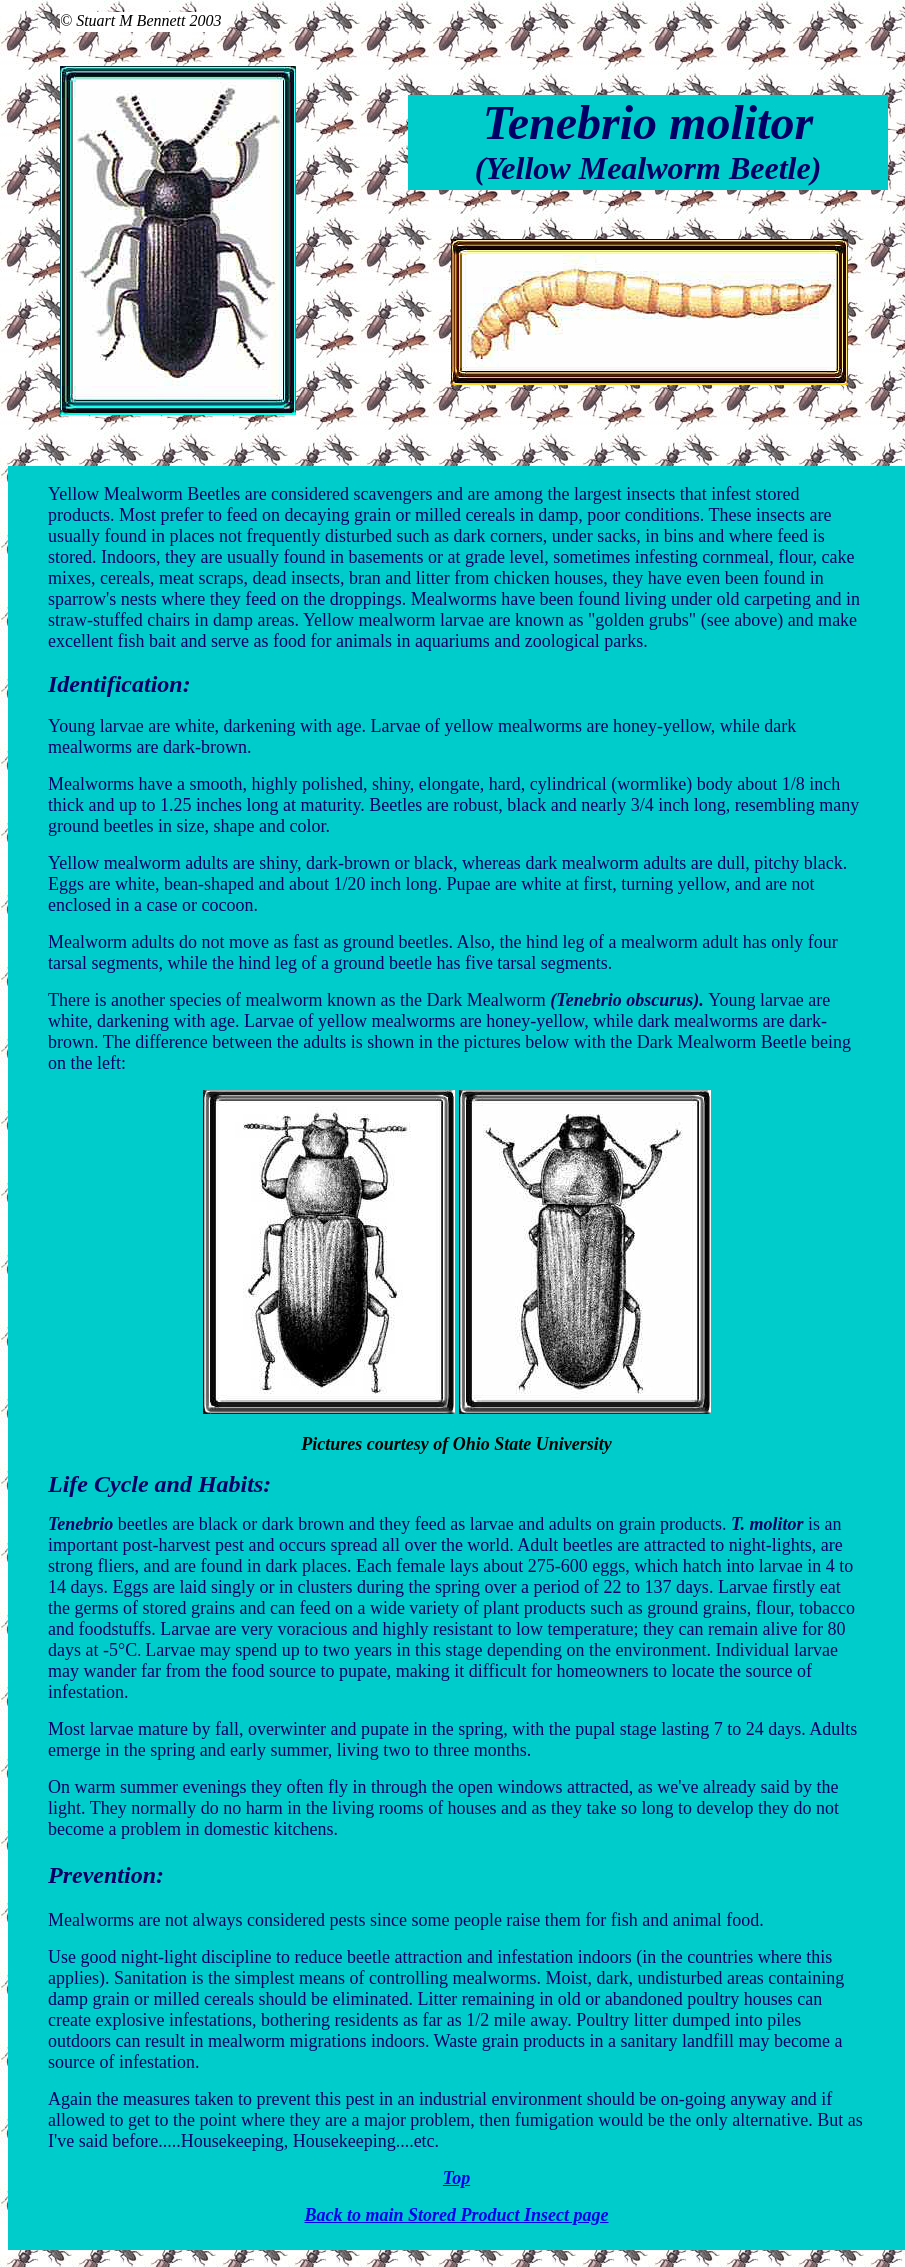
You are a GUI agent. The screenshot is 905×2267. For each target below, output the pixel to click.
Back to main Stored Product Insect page (456, 2215)
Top (456, 2178)
